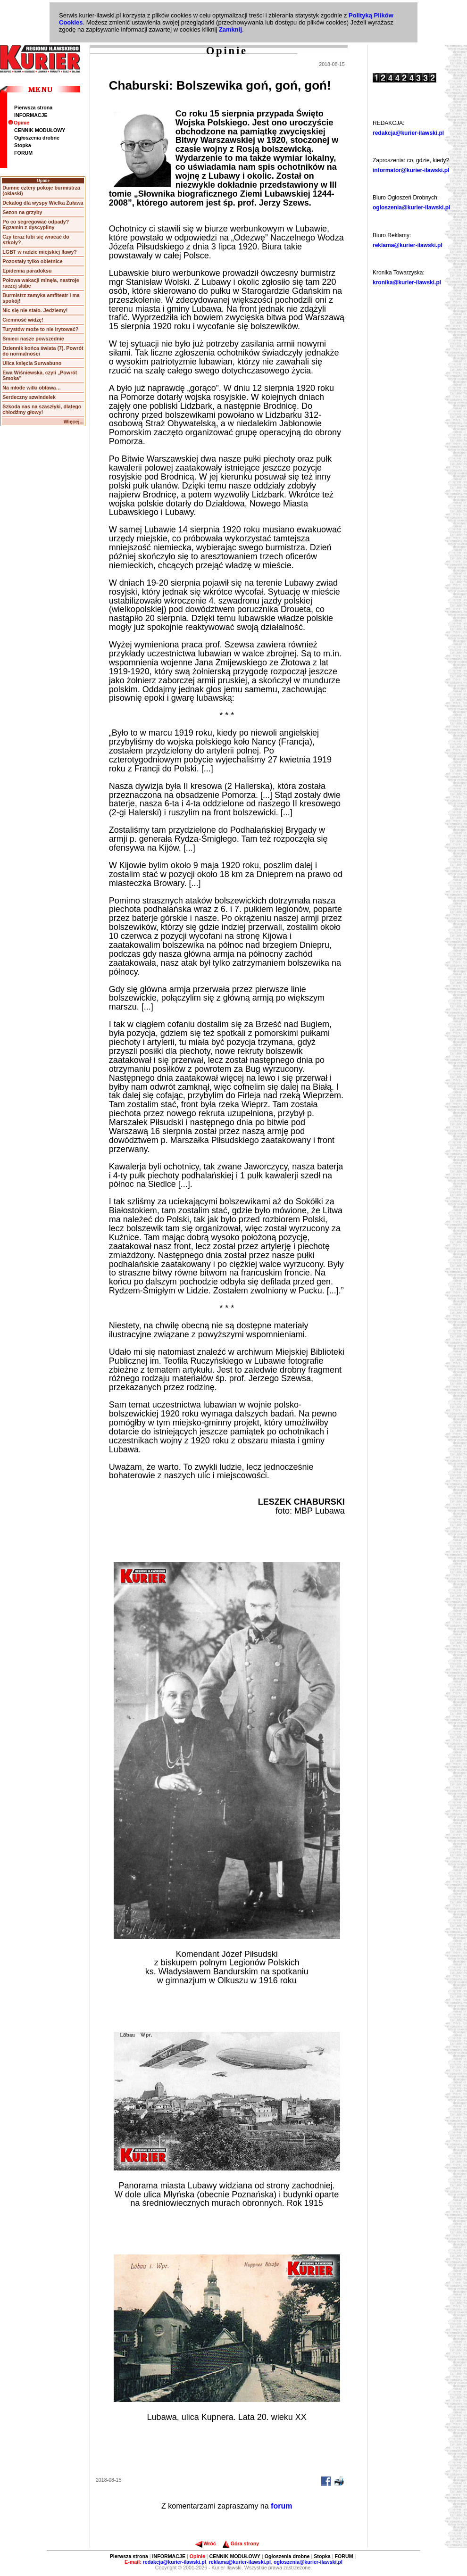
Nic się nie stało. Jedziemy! (34, 310)
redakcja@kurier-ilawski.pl (408, 133)
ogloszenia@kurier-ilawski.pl (411, 207)
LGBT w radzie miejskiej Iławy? (39, 252)
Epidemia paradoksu (26, 270)
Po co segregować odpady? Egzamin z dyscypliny (35, 224)
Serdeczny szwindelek (29, 397)
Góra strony (241, 2543)
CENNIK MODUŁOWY (39, 130)
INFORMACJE (30, 115)
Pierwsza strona (33, 107)
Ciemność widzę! (22, 320)
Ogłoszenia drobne (36, 138)
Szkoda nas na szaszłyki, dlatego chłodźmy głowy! (41, 409)
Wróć (205, 2543)
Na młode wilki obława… (31, 387)
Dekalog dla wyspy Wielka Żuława (42, 203)
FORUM (23, 153)
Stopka (22, 145)
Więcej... (74, 421)
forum (281, 2506)
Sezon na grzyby (22, 212)
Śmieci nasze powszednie (33, 338)
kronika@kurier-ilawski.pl (407, 282)
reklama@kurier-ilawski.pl (407, 245)
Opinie (18, 122)
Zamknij (230, 29)
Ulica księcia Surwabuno (31, 363)
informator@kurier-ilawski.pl (411, 170)
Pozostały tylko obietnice (32, 261)
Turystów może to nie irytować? (40, 329)
